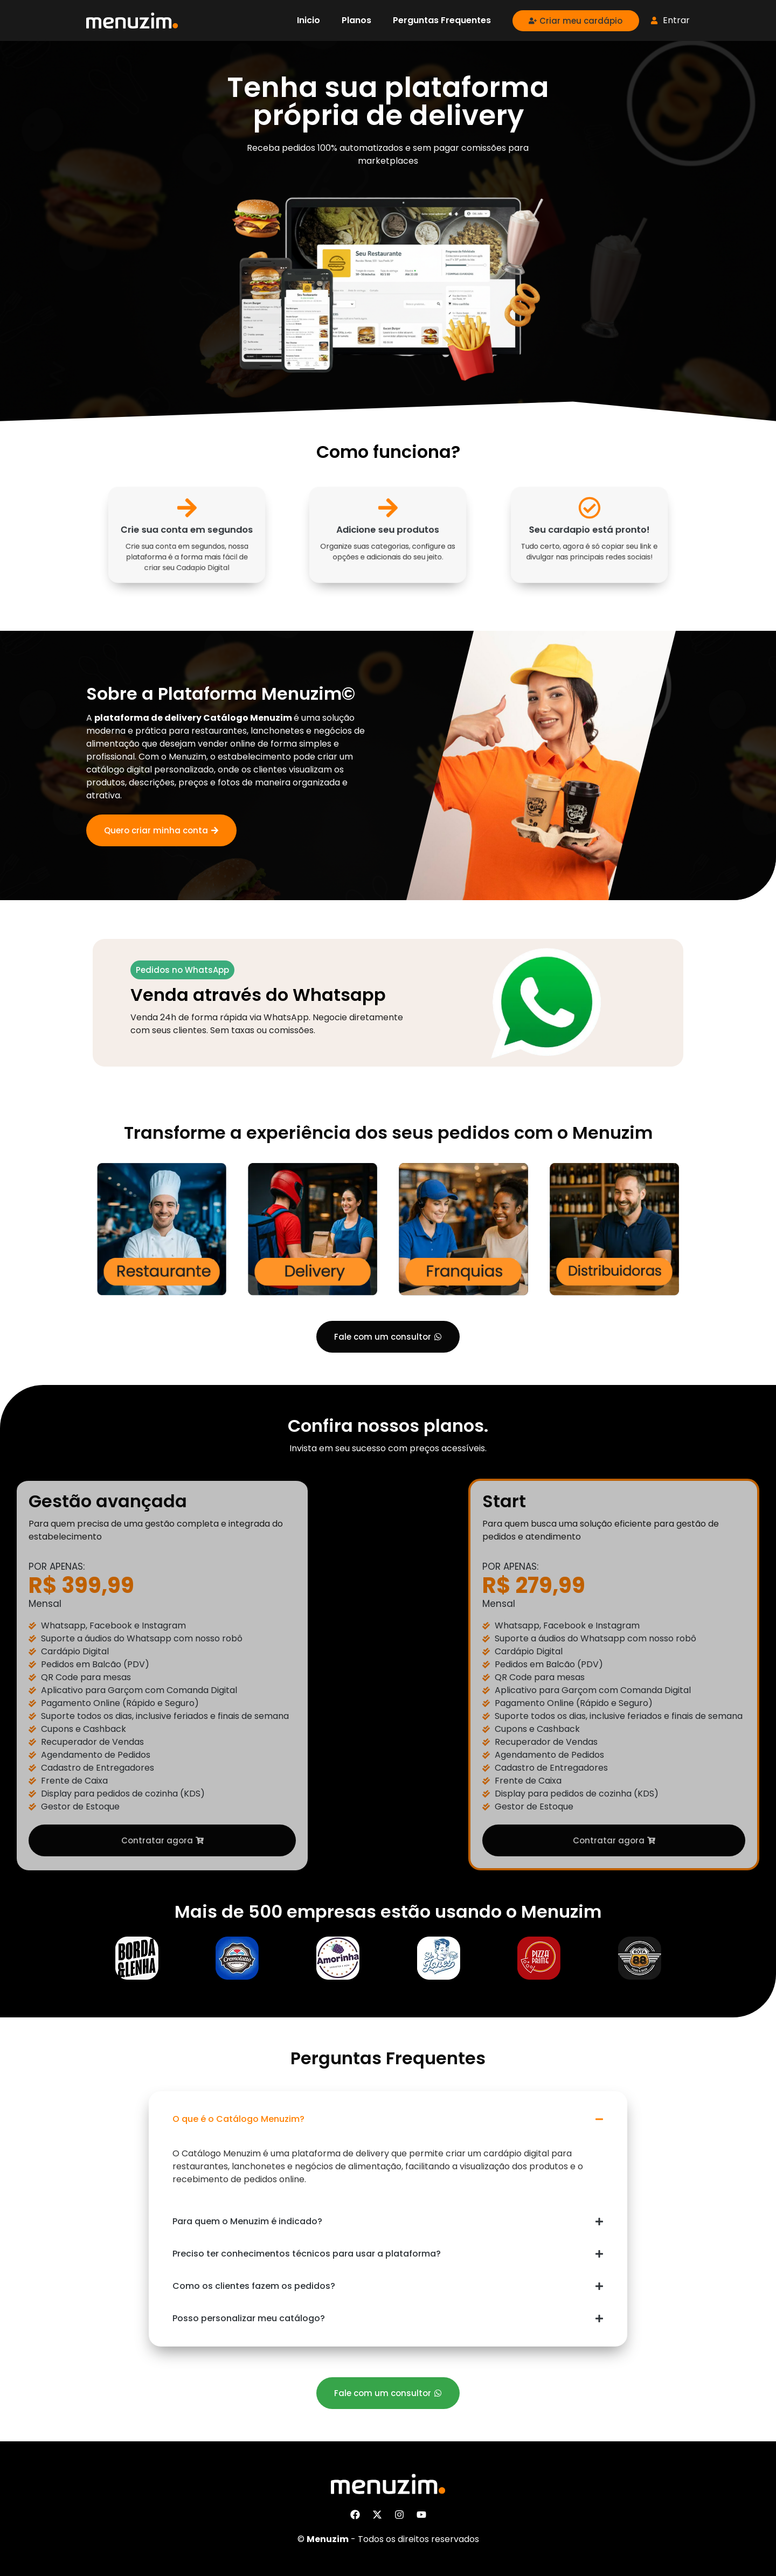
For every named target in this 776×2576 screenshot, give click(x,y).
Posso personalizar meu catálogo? (248, 2318)
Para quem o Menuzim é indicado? (247, 2221)
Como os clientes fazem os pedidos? (253, 2286)
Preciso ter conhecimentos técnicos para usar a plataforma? (306, 2253)
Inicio (308, 20)
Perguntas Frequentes (442, 20)
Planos (356, 20)
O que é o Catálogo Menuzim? (238, 2119)
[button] (388, 2119)
